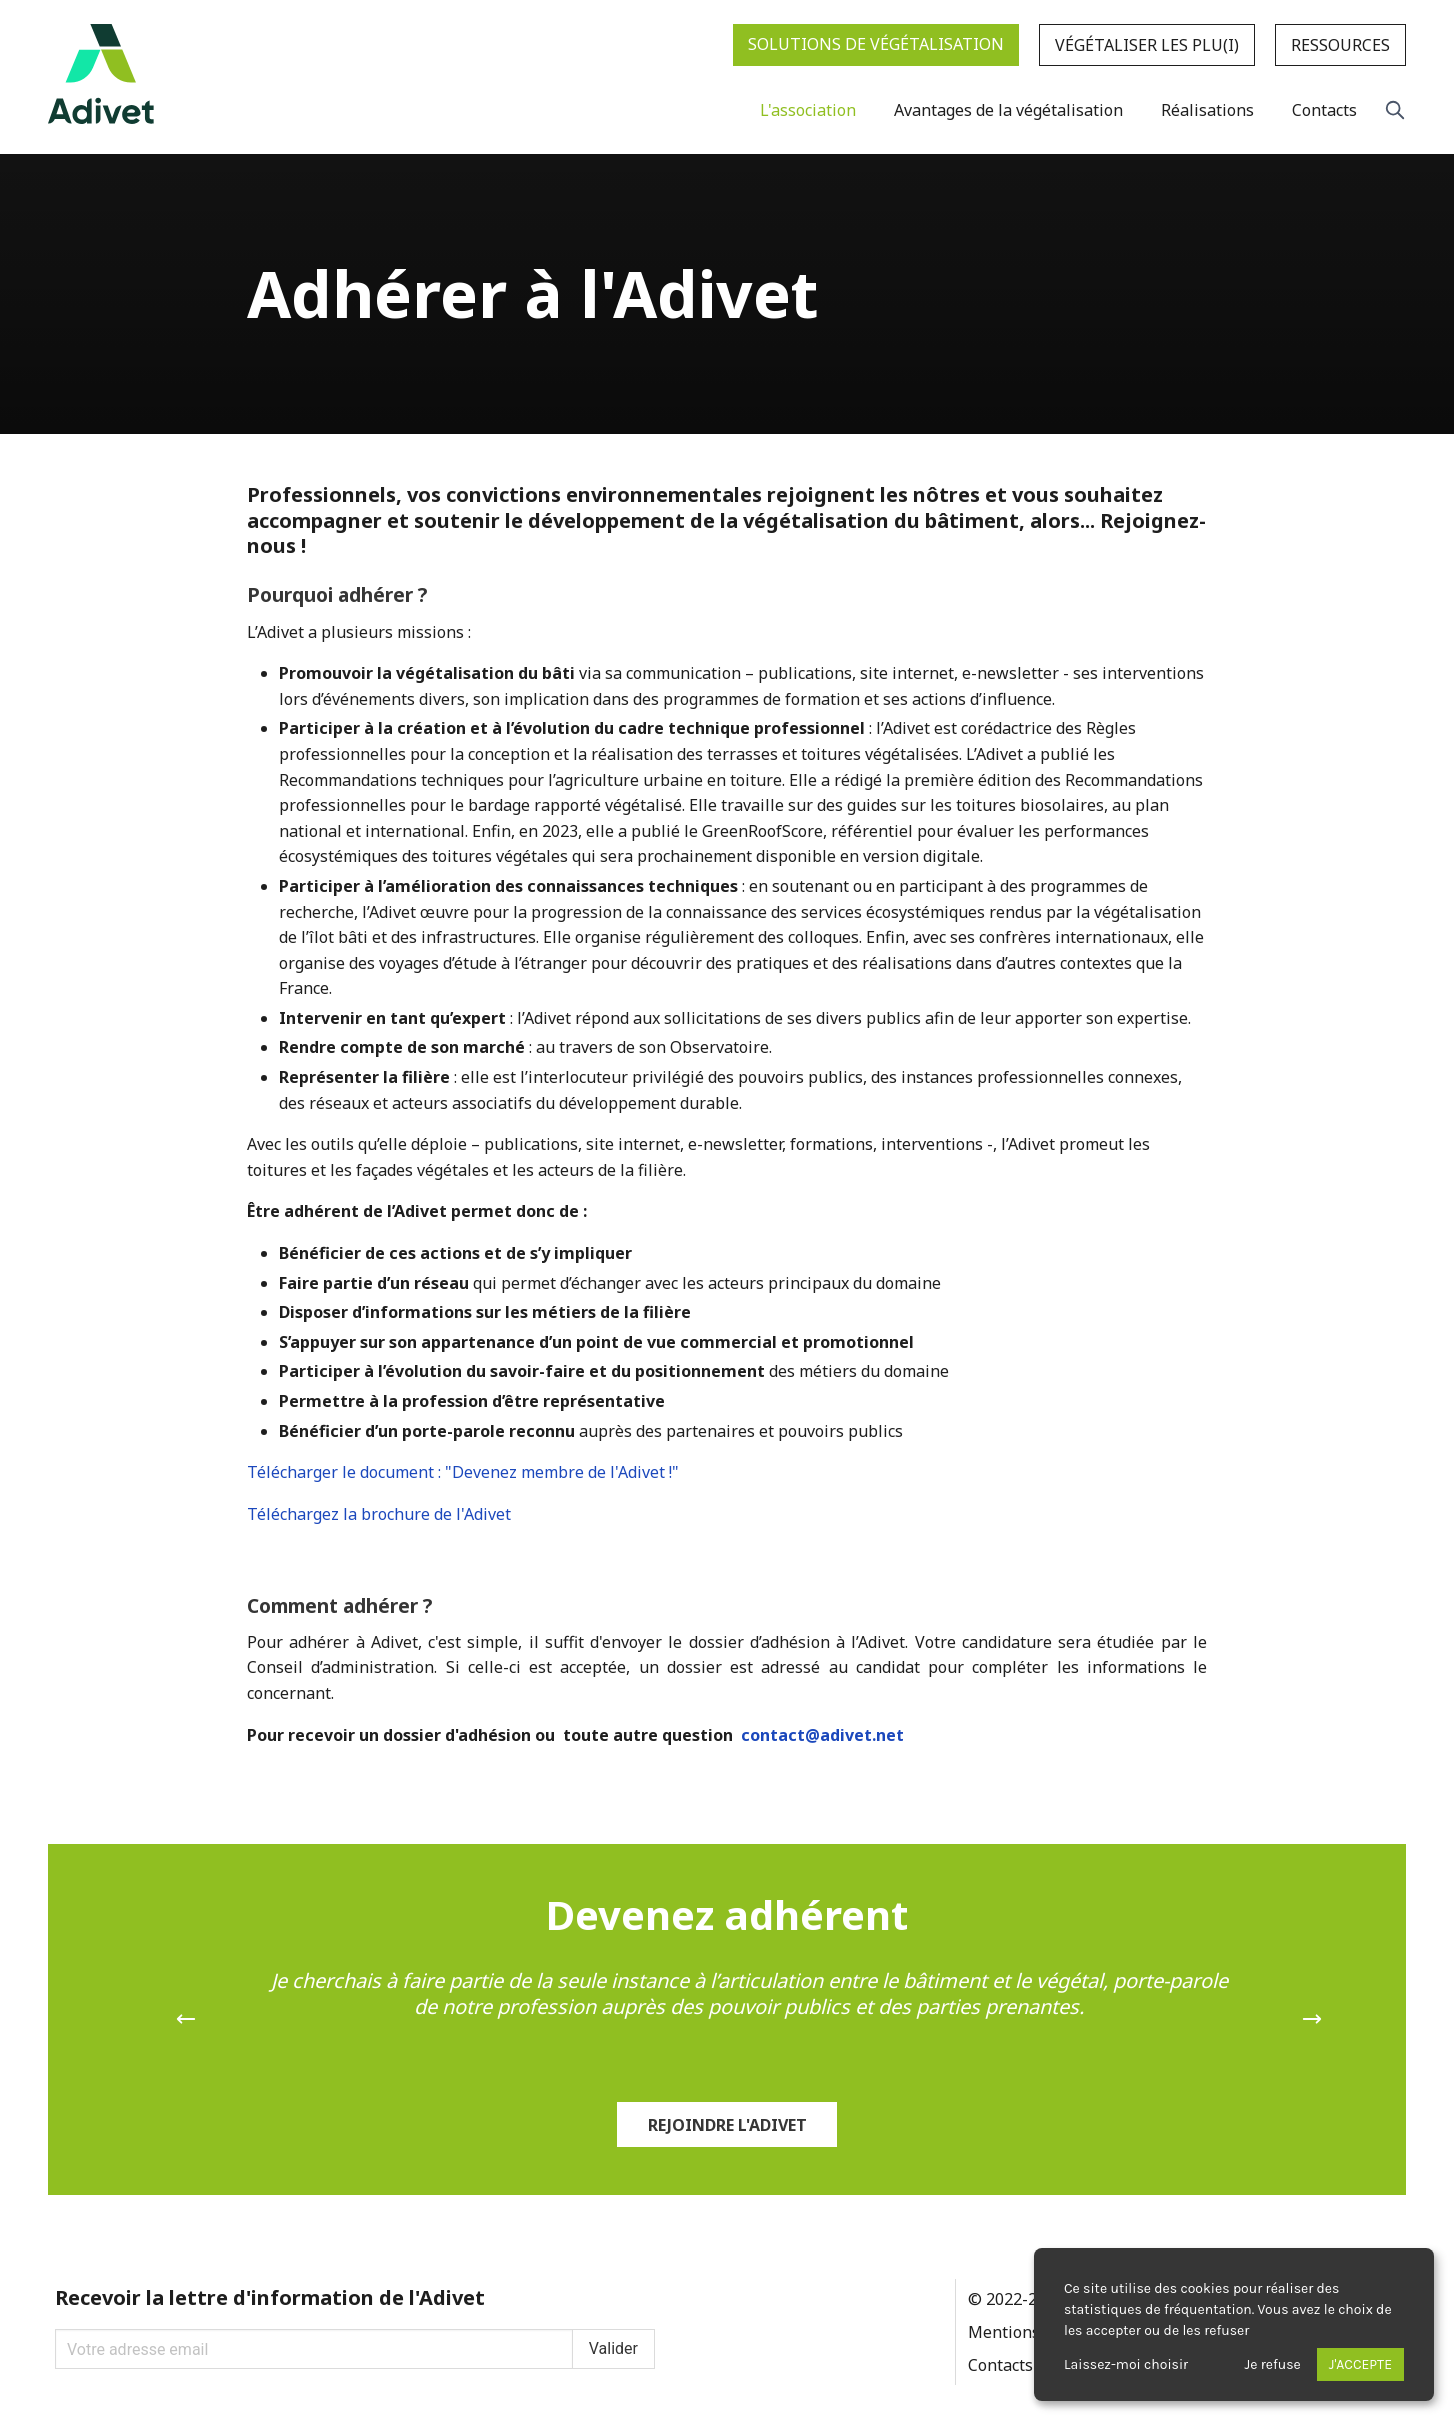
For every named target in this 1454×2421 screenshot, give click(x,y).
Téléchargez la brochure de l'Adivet (379, 1514)
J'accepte (1360, 2364)
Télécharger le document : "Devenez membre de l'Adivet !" (463, 1472)
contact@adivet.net (822, 1735)
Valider (613, 2348)
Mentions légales (1033, 2332)
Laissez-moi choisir (1126, 2364)
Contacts (1000, 2365)
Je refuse (1273, 2364)
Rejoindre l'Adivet (727, 2125)
